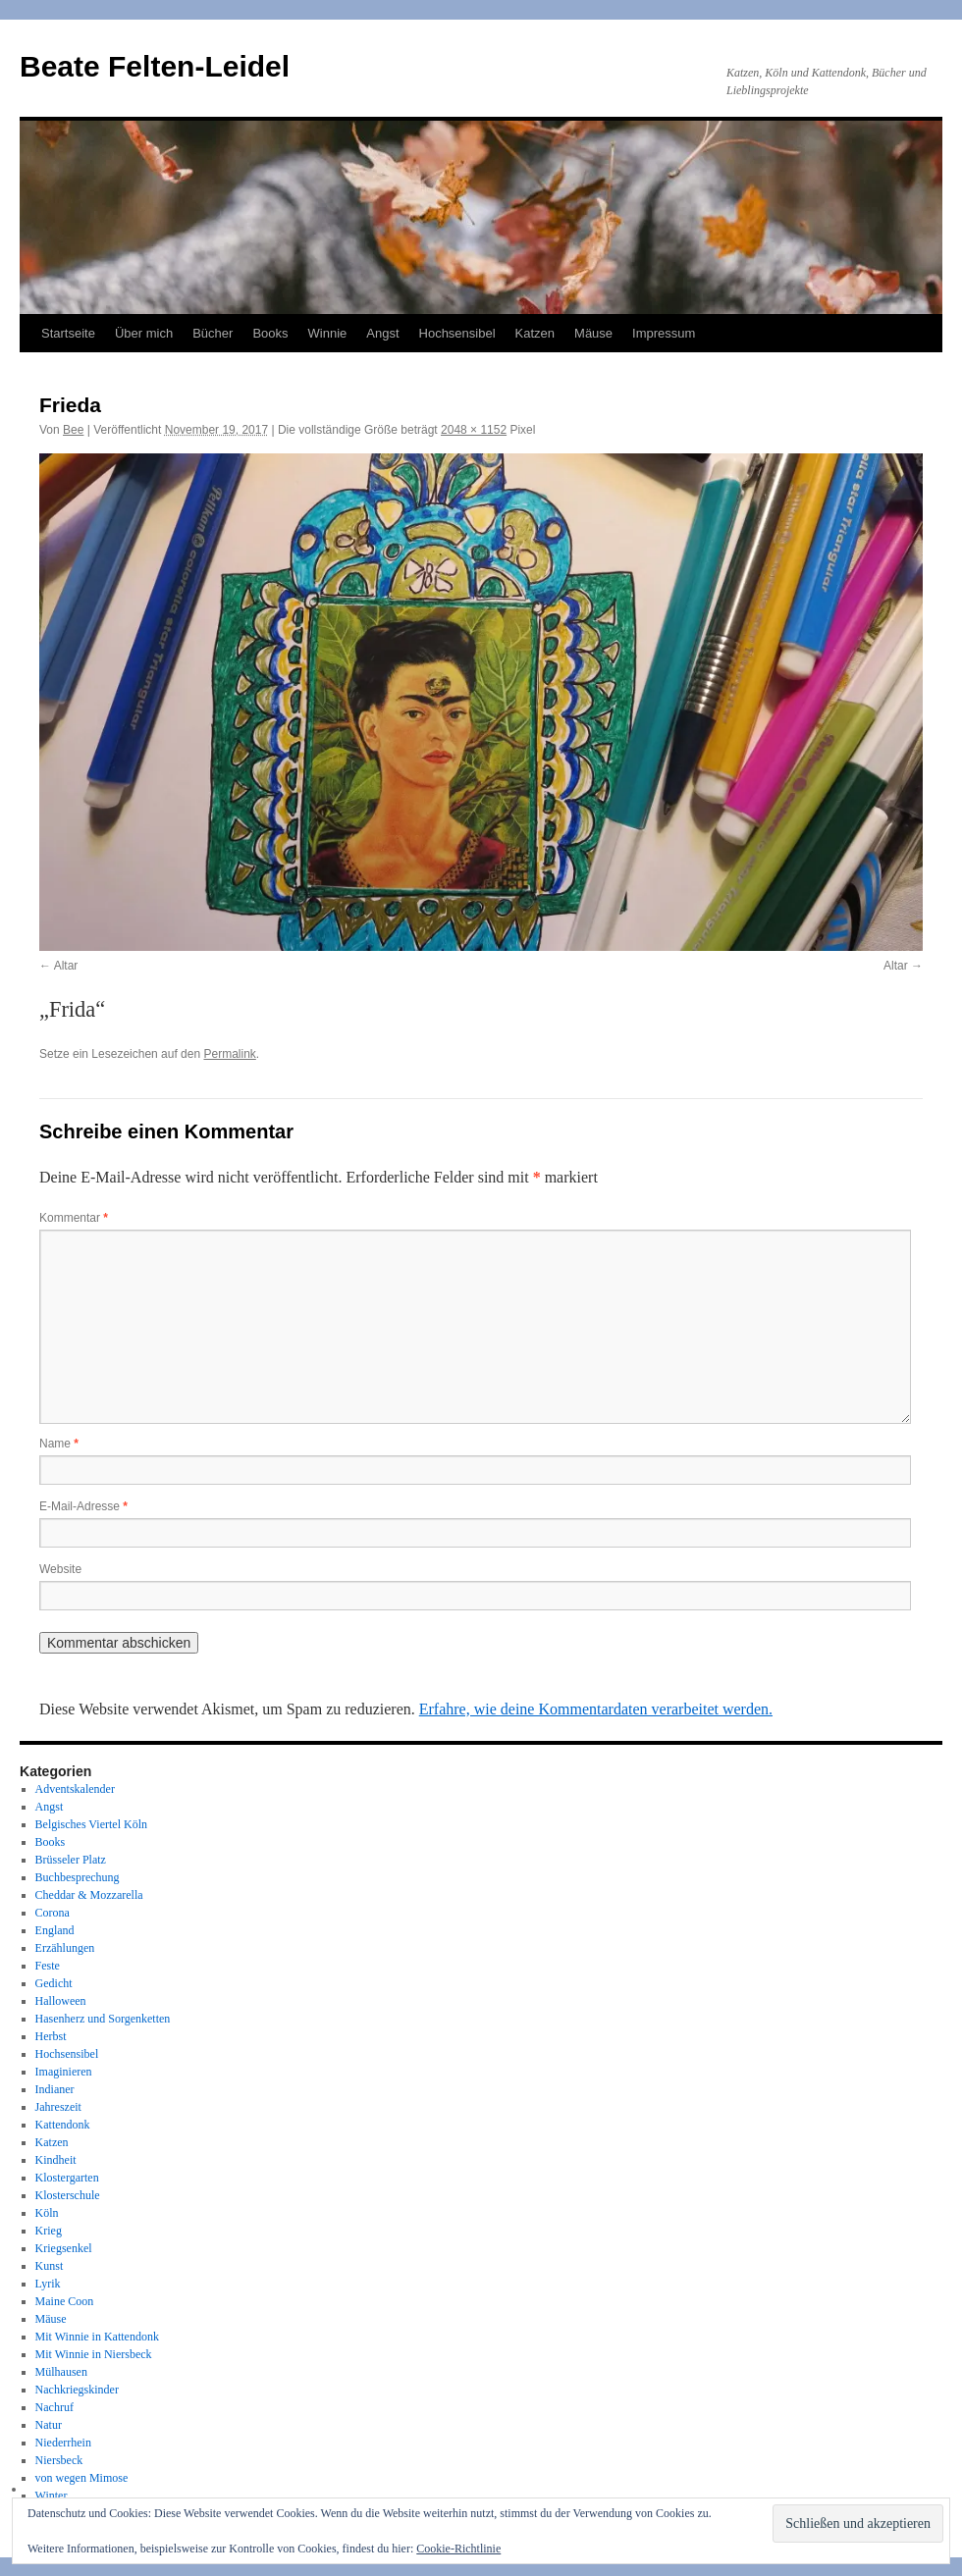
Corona (52, 1912)
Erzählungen (65, 1948)
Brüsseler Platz (70, 1859)
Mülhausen (61, 2372)
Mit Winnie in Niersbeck (93, 2354)
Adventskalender (75, 1789)
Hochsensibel (457, 333)
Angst (382, 333)
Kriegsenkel (63, 2248)
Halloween (60, 2001)
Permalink (229, 1054)
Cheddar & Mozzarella (89, 1895)
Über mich (144, 333)
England (55, 1930)
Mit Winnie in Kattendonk (97, 2336)
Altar (66, 966)
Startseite (68, 333)
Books (270, 333)
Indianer (55, 2089)
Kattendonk (62, 2124)
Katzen (535, 333)
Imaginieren (63, 2071)
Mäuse (593, 333)
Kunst (49, 2266)
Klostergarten (67, 2177)
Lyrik (48, 2283)
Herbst (51, 2036)
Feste (47, 1965)
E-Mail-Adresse (83, 1506)
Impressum (663, 333)
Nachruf (54, 2407)
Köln (47, 2213)
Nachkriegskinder (77, 2389)
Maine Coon (64, 2301)
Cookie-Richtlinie (458, 2548)
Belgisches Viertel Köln (91, 1824)
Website (60, 1569)
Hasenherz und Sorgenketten (103, 2018)
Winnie (327, 333)
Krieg (48, 2230)
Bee (73, 430)
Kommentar (73, 1218)
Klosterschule (67, 2195)
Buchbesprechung (77, 1877)
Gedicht (54, 1983)
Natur (48, 2425)
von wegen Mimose (82, 2478)
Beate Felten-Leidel (155, 66)
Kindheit (56, 2160)
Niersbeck (59, 2460)
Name (59, 1443)
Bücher (212, 333)
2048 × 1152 (474, 430)
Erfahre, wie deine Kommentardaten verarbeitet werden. (596, 1709)
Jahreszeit (58, 2107)
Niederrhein (63, 2442)
